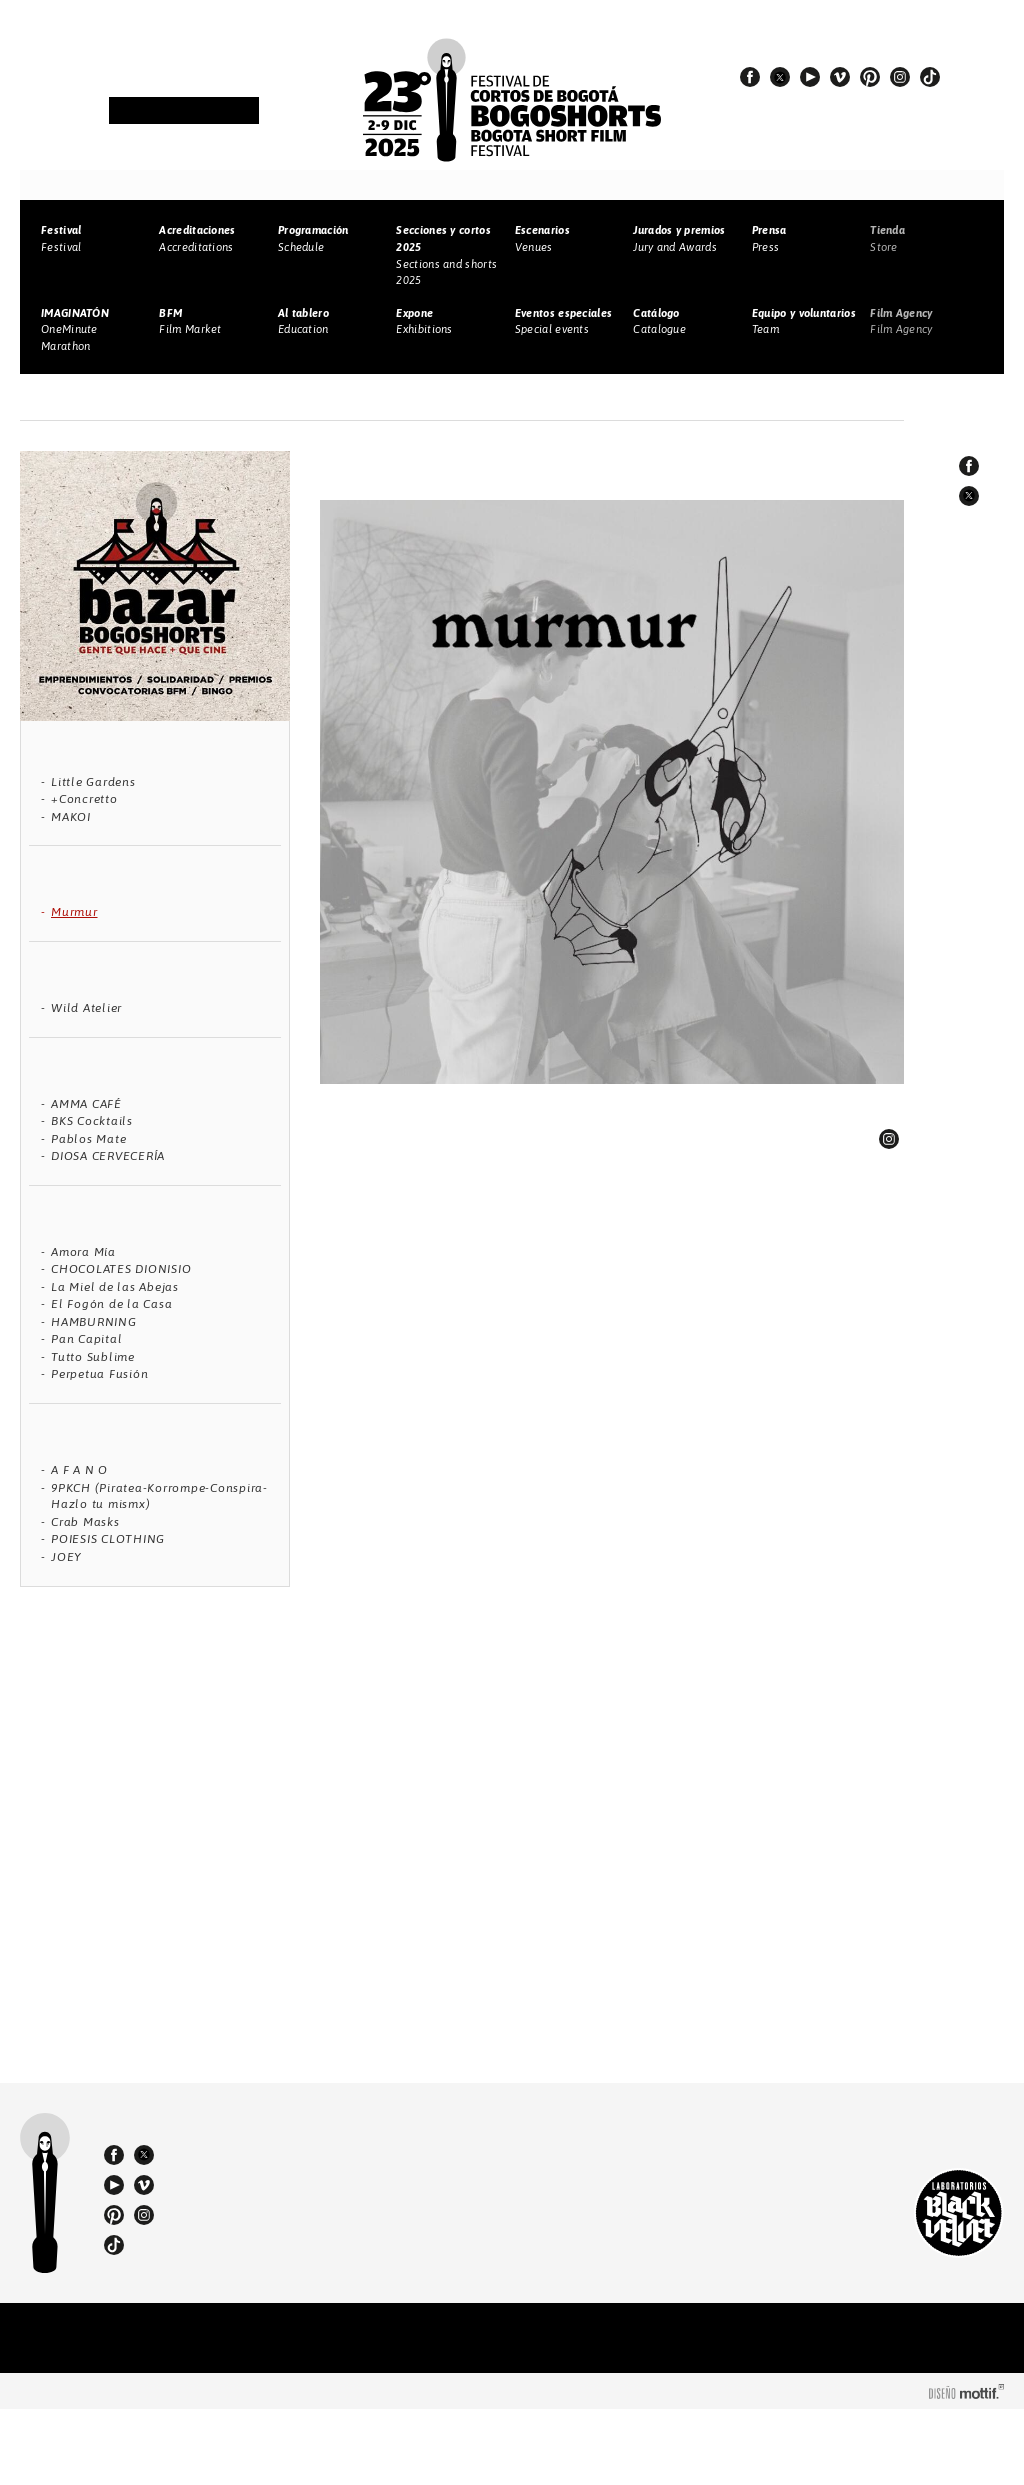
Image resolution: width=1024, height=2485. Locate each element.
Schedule (313, 238)
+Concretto (84, 799)
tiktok (930, 77)
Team (804, 321)
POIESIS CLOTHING (108, 1539)
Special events (563, 321)
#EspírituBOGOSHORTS (839, 103)
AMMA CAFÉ (86, 1104)
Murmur (74, 912)
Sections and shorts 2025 (446, 255)
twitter (780, 77)
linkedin (889, 1139)
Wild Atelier (86, 1008)
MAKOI (71, 817)
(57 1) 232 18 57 (290, 2225)
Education (303, 321)
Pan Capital (86, 1339)
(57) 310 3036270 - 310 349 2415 (297, 2243)
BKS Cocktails (92, 1121)
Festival (61, 238)
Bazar (119, 398)
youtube (810, 77)
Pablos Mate (88, 1139)
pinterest (870, 77)
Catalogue (659, 321)
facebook (750, 77)
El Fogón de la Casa (111, 1304)
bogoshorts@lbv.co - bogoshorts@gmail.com (296, 2261)
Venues (542, 238)
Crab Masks (85, 1522)
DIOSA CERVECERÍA (108, 1156)
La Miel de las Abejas (115, 1287)
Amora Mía (83, 1252)
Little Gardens (93, 782)
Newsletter (184, 111)
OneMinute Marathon (75, 329)
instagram (900, 77)
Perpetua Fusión (99, 1374)
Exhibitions (424, 321)
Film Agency (901, 321)
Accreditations (197, 238)
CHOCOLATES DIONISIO (121, 1269)
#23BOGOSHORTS (822, 121)
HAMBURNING (94, 1322)
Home (67, 398)
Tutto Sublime (93, 1357)
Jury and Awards (679, 238)
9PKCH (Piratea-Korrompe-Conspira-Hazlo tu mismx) (159, 1496)
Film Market (190, 321)
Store (887, 238)
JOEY (66, 1557)
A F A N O (79, 1470)
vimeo (840, 77)
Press (769, 238)
